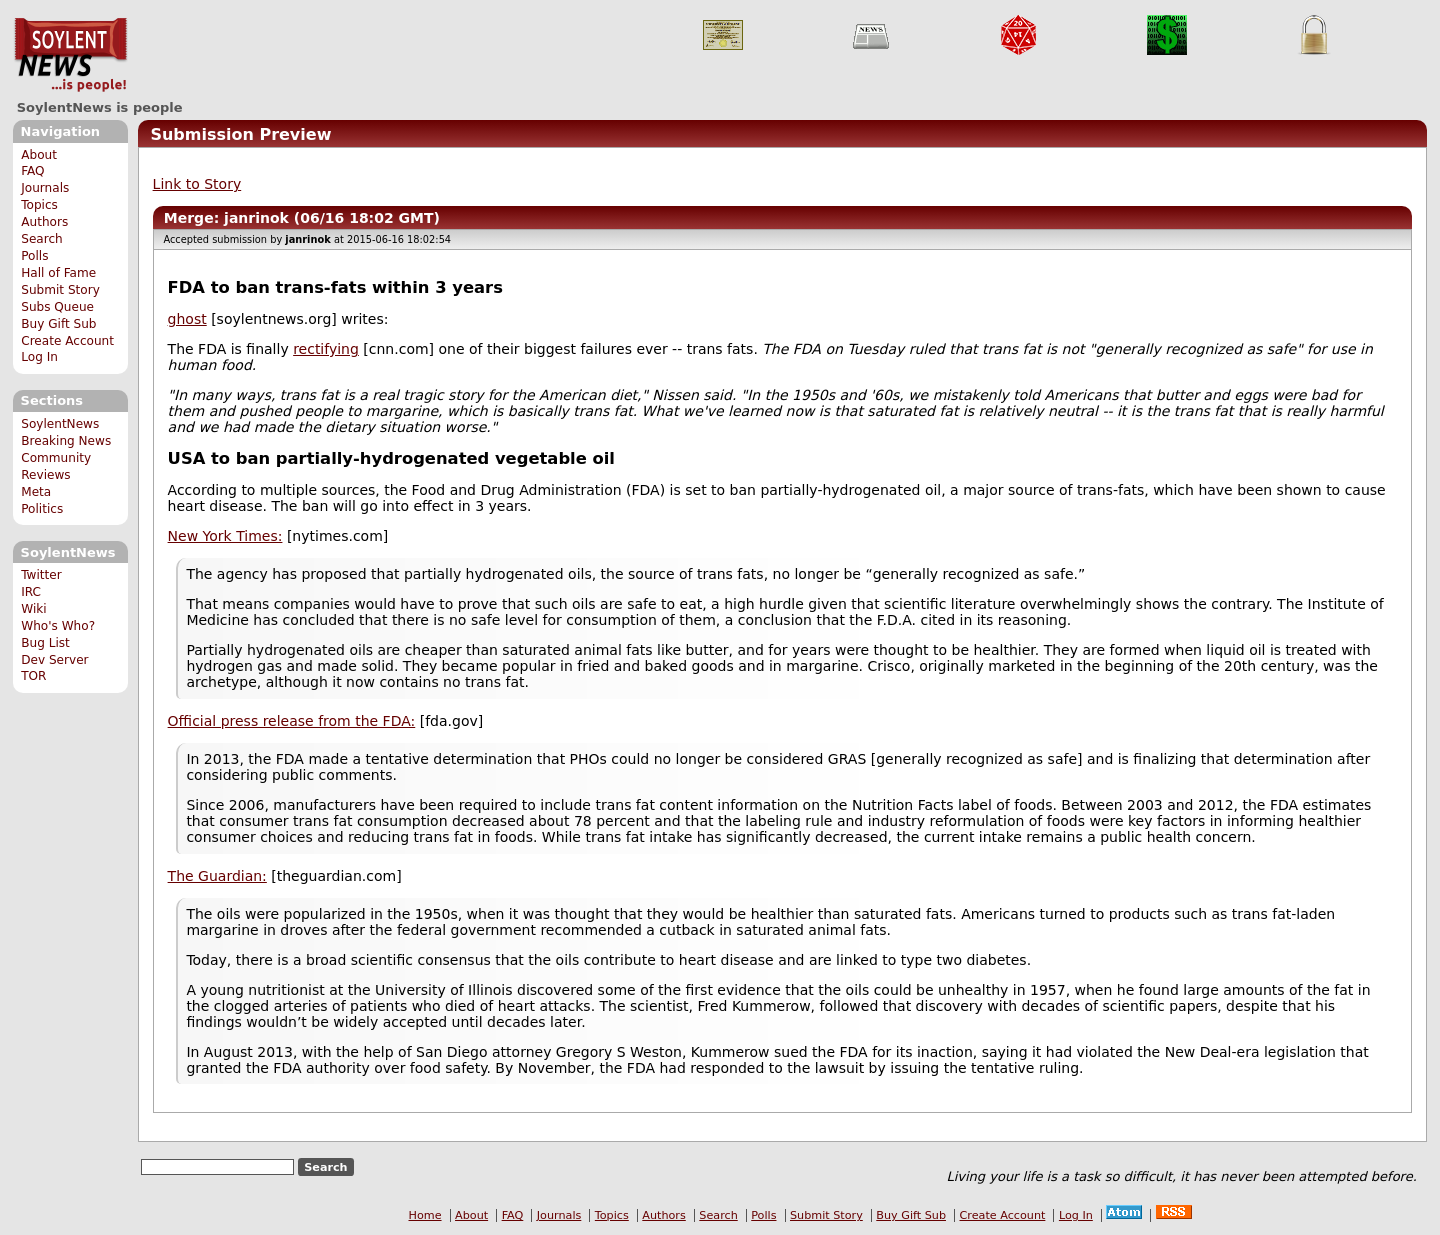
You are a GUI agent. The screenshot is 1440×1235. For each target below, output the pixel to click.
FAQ (32, 171)
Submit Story (60, 290)
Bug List (45, 643)
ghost (187, 319)
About (39, 155)
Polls (34, 256)
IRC (31, 592)
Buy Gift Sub (58, 324)
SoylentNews (70, 55)
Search (42, 239)
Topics (39, 205)
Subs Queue (57, 307)
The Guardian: (217, 876)
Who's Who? (58, 626)
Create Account (67, 341)
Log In (39, 357)
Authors (44, 222)
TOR (33, 676)
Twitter (41, 575)
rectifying (326, 349)
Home (425, 1215)
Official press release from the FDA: (292, 721)
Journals (45, 188)
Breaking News (66, 441)
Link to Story (197, 184)
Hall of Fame (58, 273)
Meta (36, 492)
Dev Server (54, 660)
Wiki (33, 609)
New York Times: (225, 536)
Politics (42, 509)
